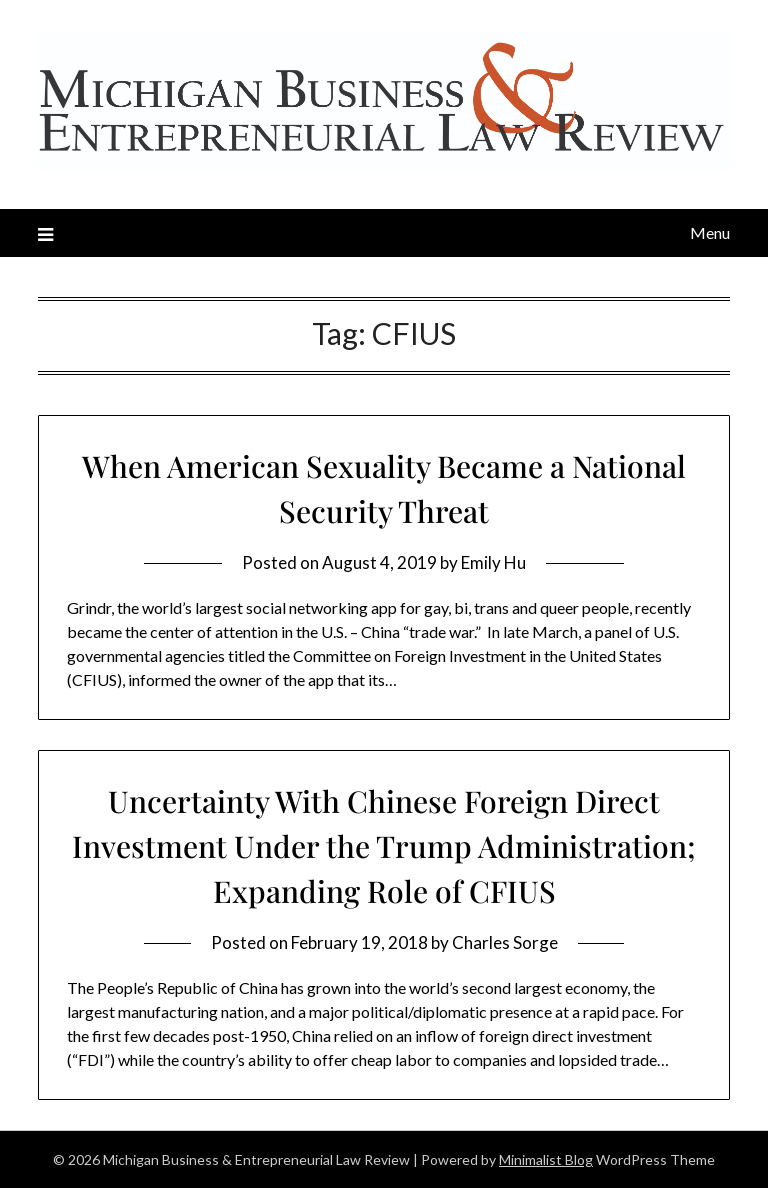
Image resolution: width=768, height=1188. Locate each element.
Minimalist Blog (546, 1159)
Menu (710, 232)
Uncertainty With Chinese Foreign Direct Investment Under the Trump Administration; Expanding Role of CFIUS (384, 846)
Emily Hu (493, 562)
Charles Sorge (505, 942)
